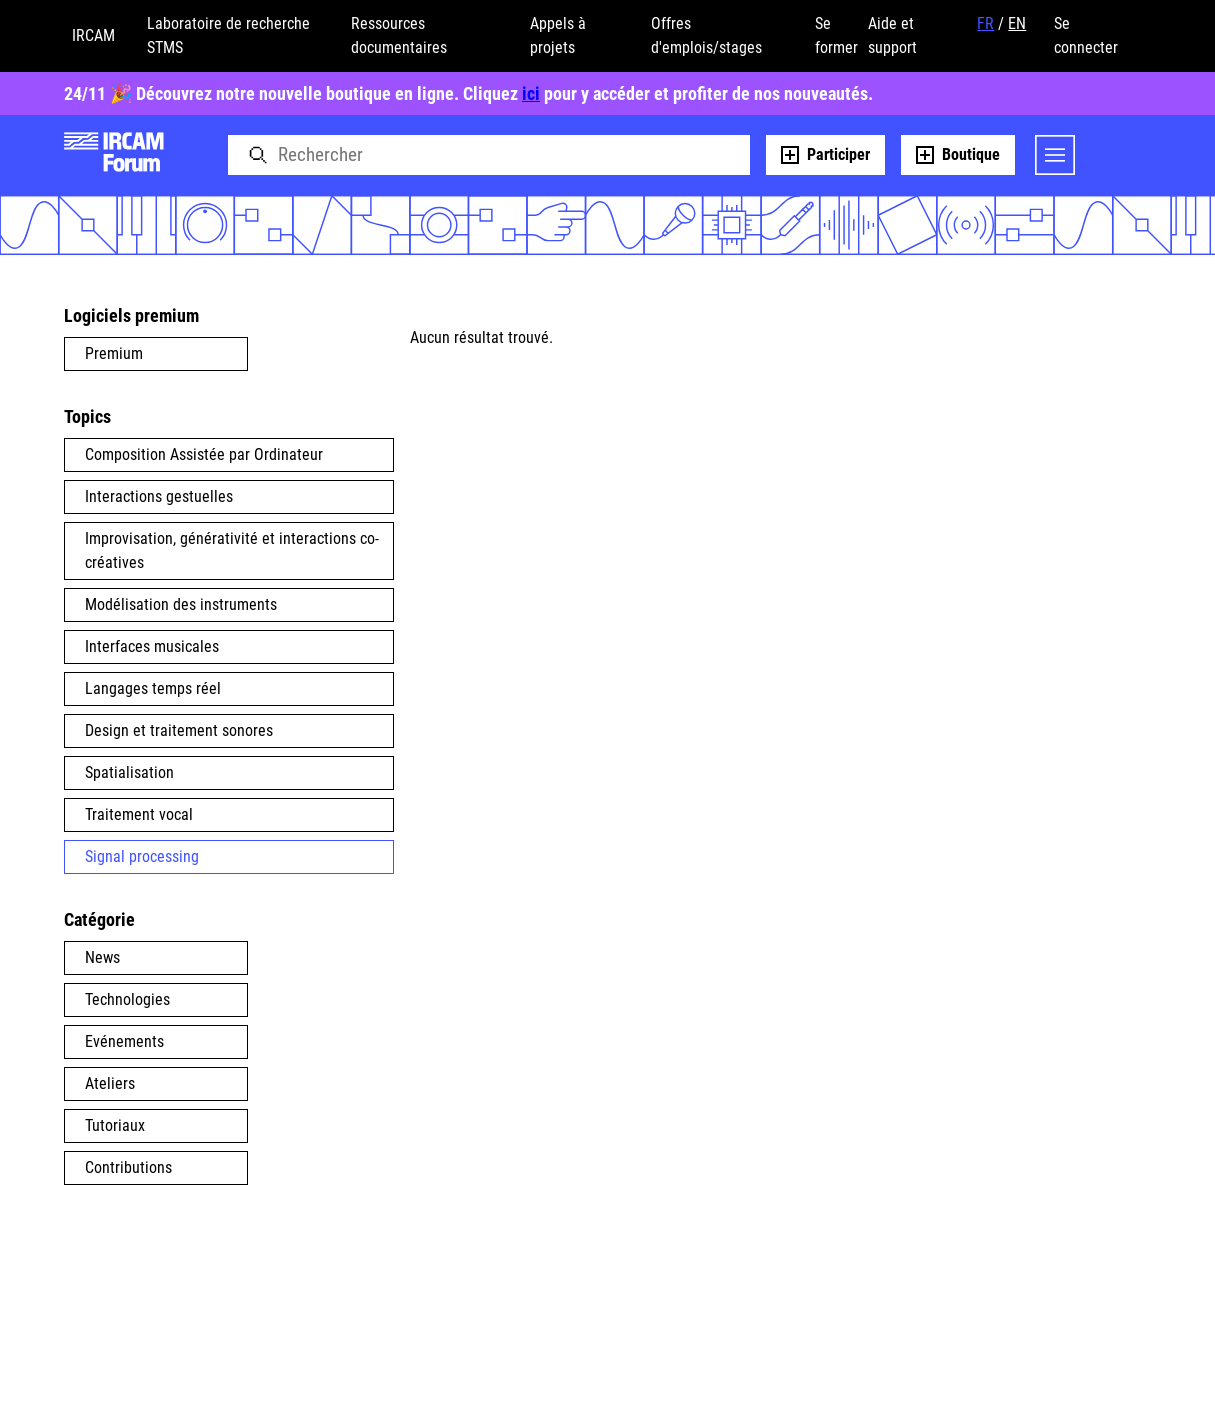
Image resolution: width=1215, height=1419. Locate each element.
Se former (836, 35)
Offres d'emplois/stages (706, 35)
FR (985, 23)
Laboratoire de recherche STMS (228, 35)
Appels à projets (558, 35)
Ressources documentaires (399, 35)
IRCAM (93, 35)
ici (531, 93)
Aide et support (892, 35)
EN (1017, 23)
